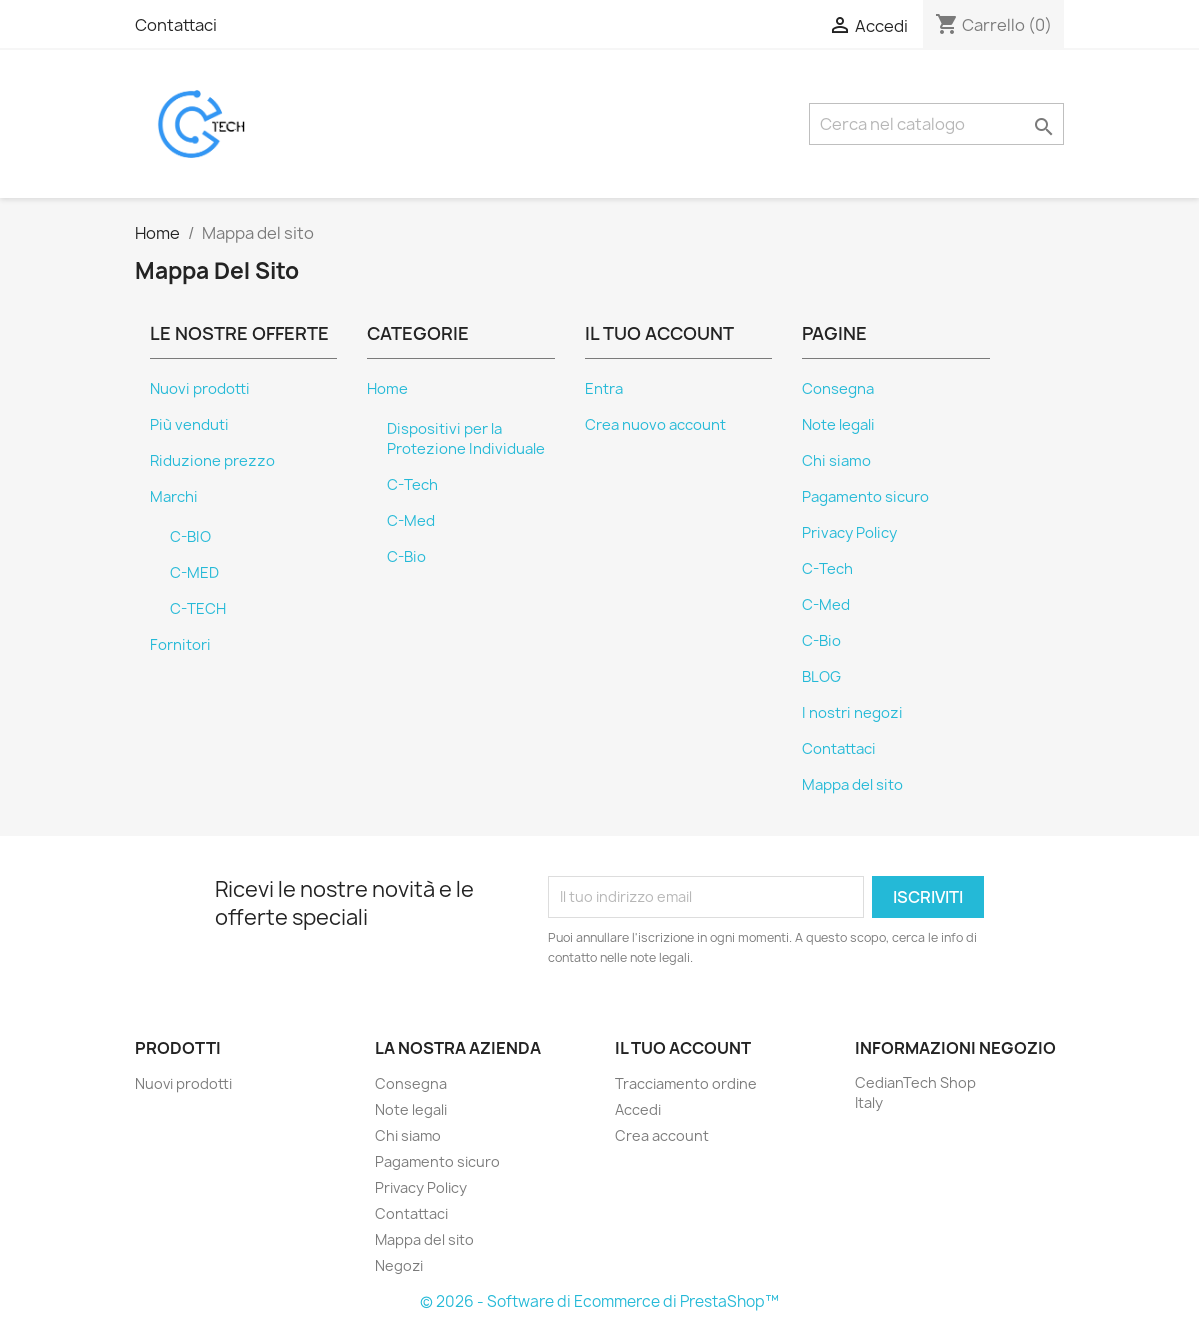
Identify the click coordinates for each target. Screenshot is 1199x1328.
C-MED (194, 573)
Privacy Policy (849, 533)
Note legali (838, 425)
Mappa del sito (852, 785)
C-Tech (412, 485)
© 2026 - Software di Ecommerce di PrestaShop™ (599, 1301)
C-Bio (406, 557)
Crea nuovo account (655, 425)
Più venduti (189, 425)
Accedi (638, 1109)
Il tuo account (683, 1048)
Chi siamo (836, 461)
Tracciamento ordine (686, 1083)
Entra (604, 389)
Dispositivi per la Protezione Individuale (466, 439)
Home (387, 389)
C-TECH (198, 609)
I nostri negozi (852, 713)
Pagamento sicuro (865, 497)
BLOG (821, 677)
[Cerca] (936, 124)
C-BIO (190, 537)
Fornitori (180, 645)
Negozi (399, 1265)
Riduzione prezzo (212, 461)
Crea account (662, 1135)
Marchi (174, 497)
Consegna (838, 389)
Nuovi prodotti (200, 389)
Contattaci (176, 25)
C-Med (411, 521)
